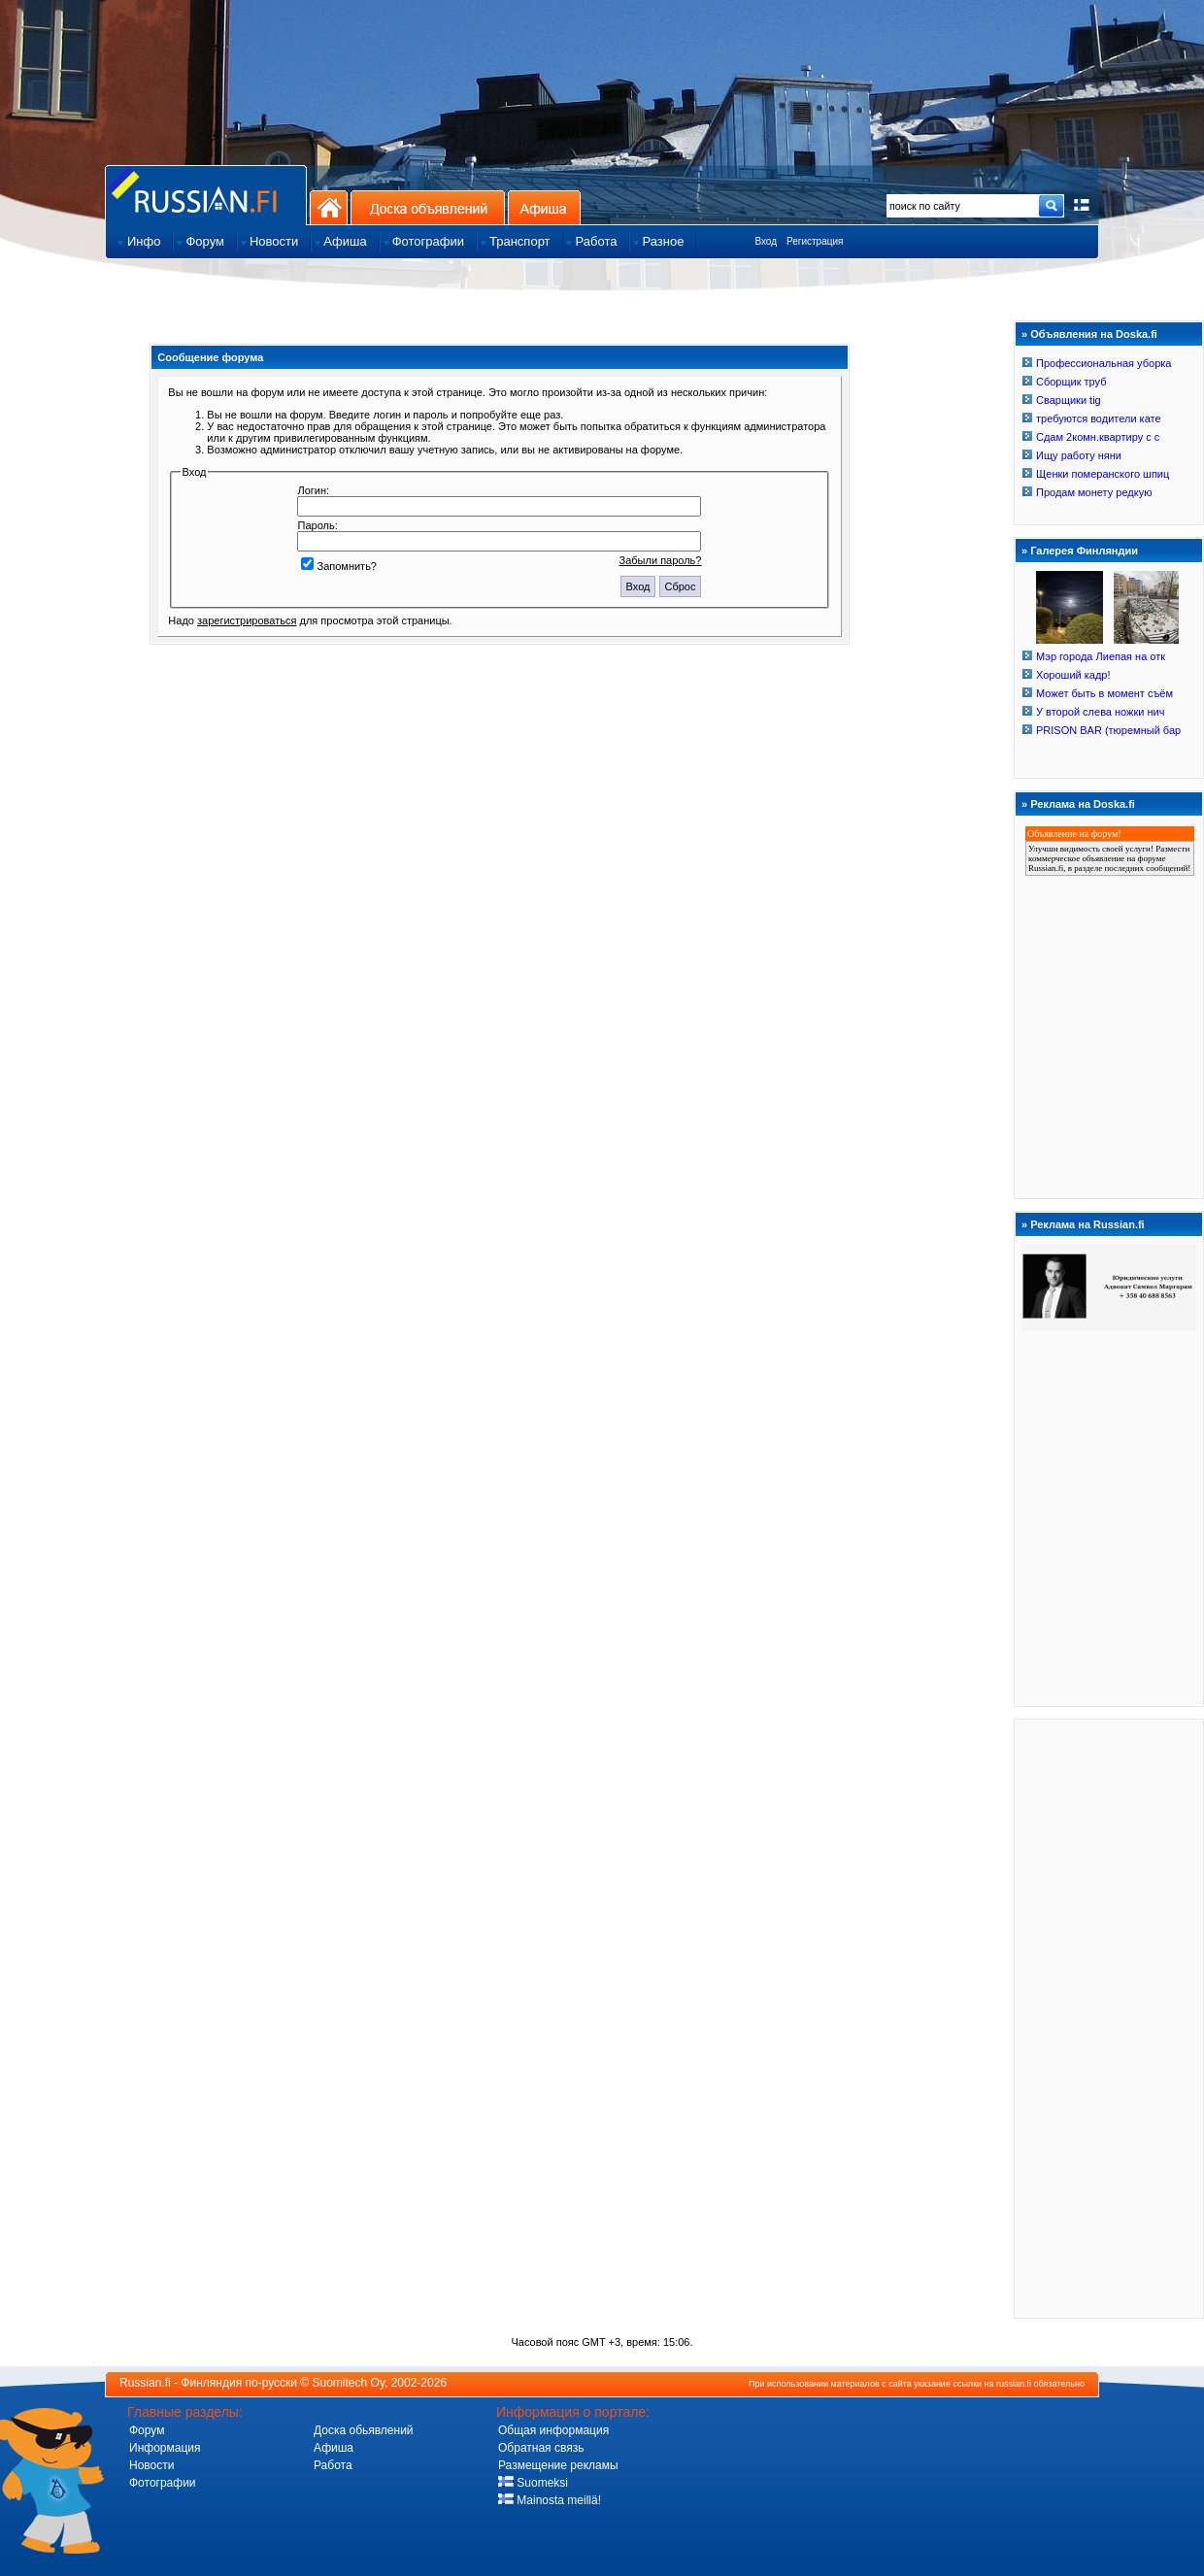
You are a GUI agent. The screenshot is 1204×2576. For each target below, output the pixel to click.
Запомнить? (339, 566)
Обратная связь (541, 2448)
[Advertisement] (1109, 2017)
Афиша (544, 207)
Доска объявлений (428, 207)
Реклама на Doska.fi (1082, 804)
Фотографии (162, 2483)
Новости (151, 2465)
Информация (164, 2448)
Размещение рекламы (558, 2465)
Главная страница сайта (206, 194)
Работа (333, 2465)
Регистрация (814, 241)
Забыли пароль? (660, 560)
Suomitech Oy (349, 2383)
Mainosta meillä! (549, 2500)
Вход (765, 241)
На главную (329, 207)
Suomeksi (533, 2483)
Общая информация (553, 2430)
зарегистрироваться (246, 620)
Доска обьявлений (364, 2430)
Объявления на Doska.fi (1093, 334)
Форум (146, 2430)
